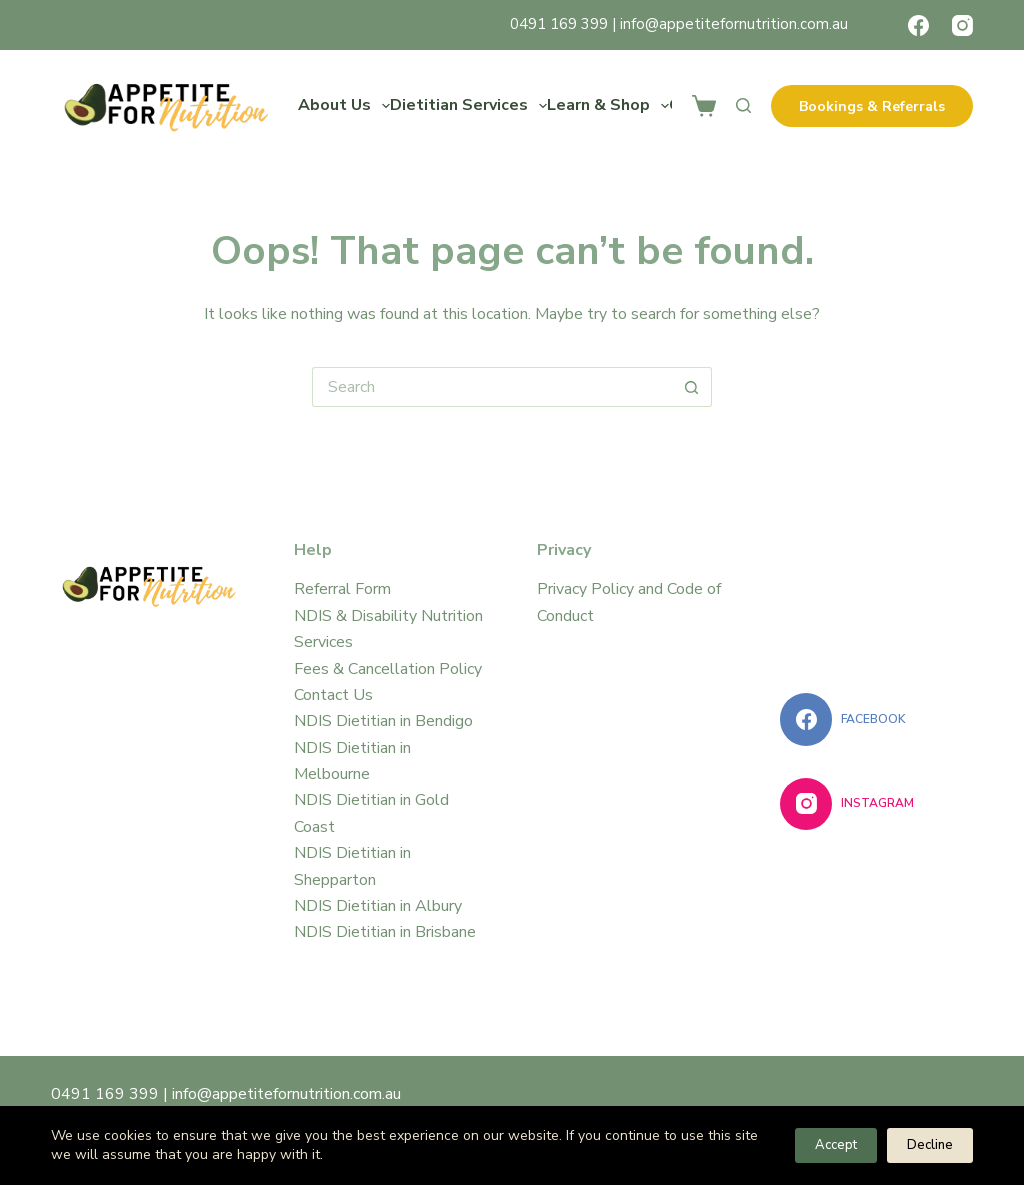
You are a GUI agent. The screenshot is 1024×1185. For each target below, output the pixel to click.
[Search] (743, 105)
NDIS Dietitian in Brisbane (385, 932)
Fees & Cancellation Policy (388, 669)
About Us (344, 106)
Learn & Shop (608, 106)
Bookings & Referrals (872, 106)
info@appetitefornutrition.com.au (734, 24)
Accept (836, 1145)
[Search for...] (492, 387)
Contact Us (333, 695)
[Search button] (692, 387)
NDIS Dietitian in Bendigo (383, 721)
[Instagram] (962, 25)
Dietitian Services (468, 106)
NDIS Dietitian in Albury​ (378, 906)
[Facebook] (918, 25)
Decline (930, 1145)
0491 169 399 (559, 24)
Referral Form (342, 589)
